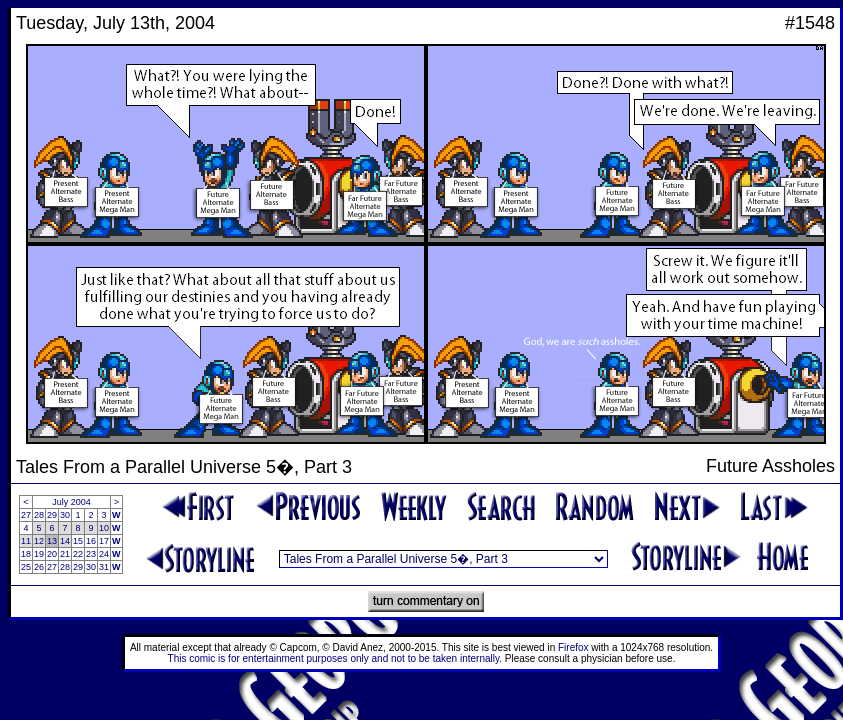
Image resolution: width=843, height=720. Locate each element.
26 (39, 567)
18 (26, 554)
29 (52, 515)
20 (52, 554)
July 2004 (71, 502)
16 (91, 541)
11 (26, 541)
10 (104, 528)
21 (65, 554)
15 (78, 541)
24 (104, 554)
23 (91, 554)
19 (39, 554)
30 (65, 515)
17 (104, 541)
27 (26, 515)
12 (39, 541)
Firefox (573, 647)
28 (39, 515)
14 (65, 541)
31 (104, 567)
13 (52, 541)
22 (78, 554)
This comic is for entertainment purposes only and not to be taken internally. (335, 658)
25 (26, 567)
